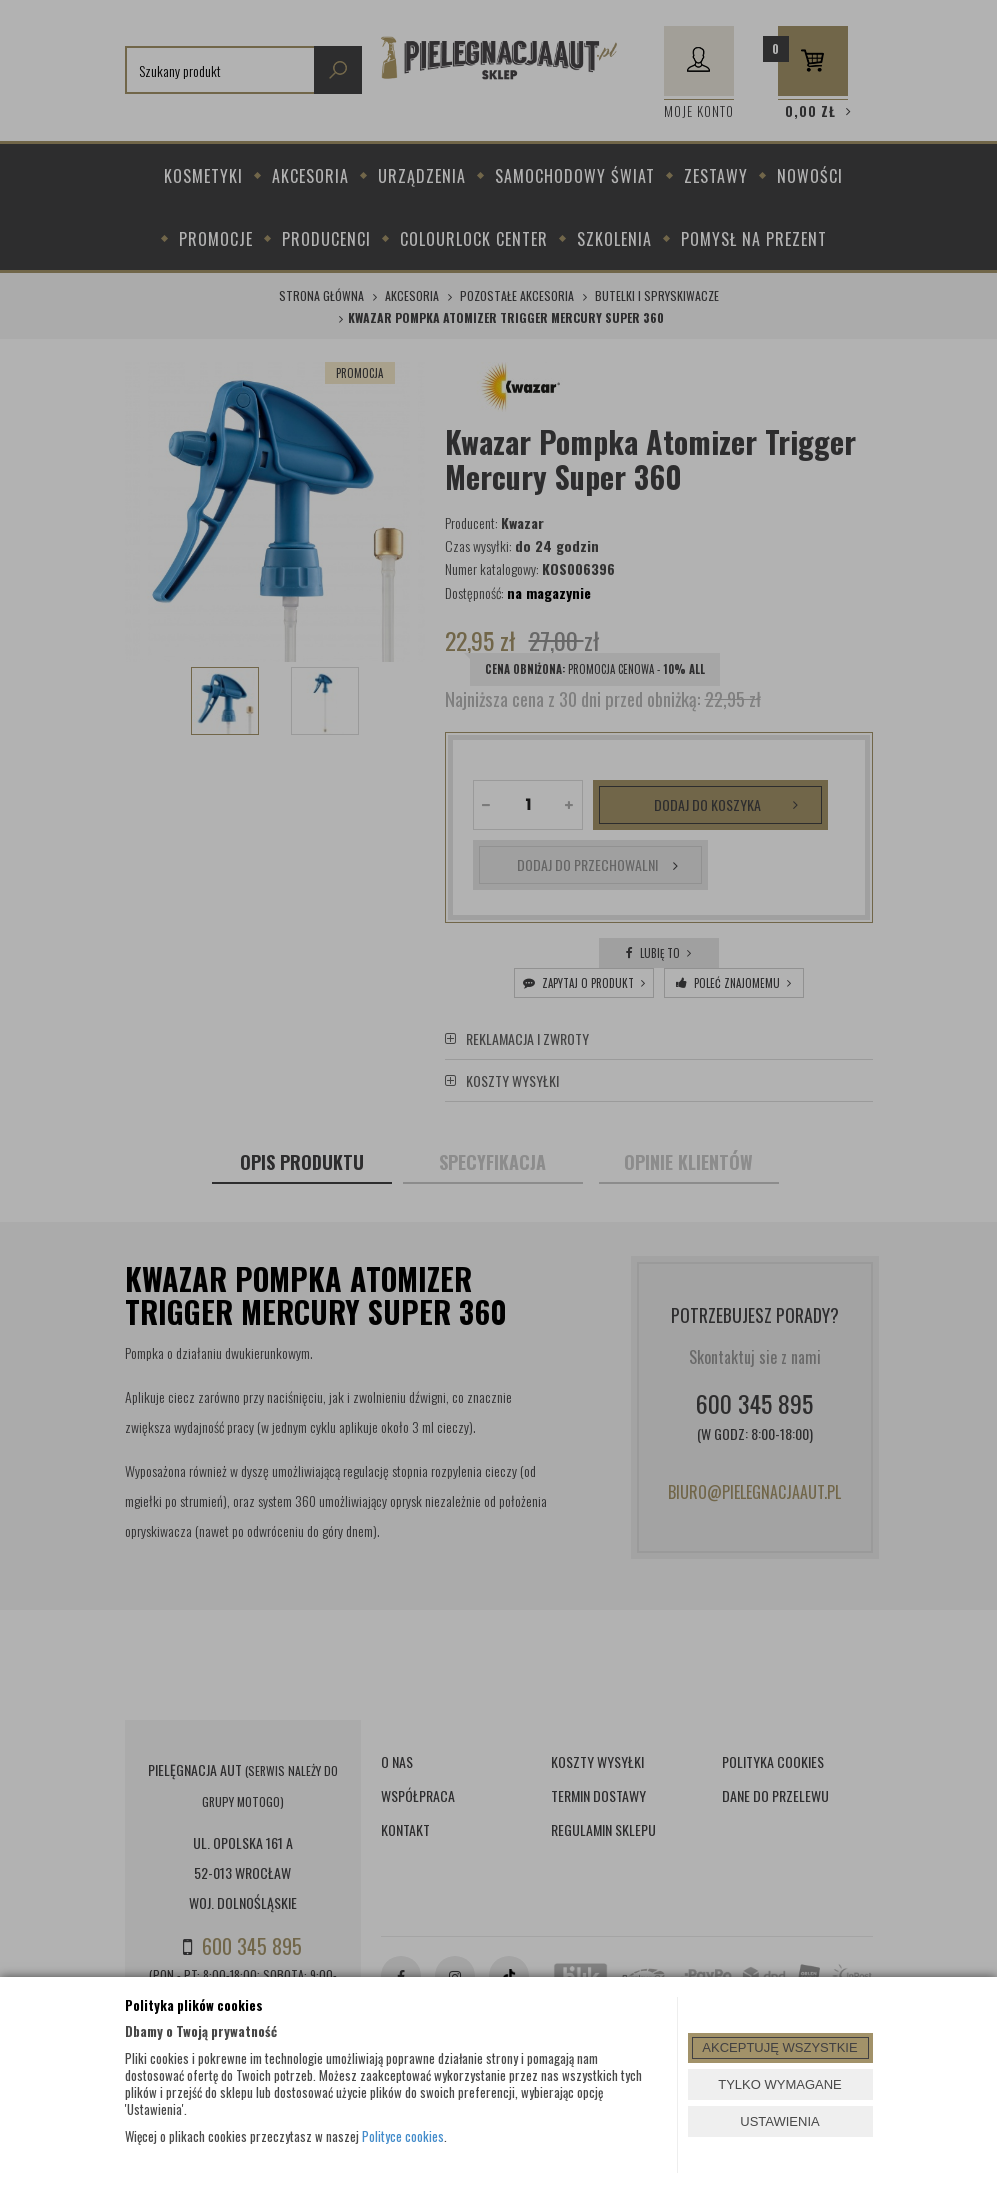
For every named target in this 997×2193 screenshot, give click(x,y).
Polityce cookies (403, 2136)
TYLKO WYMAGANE (780, 2084)
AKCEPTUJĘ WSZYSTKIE (779, 2047)
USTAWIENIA (779, 2121)
